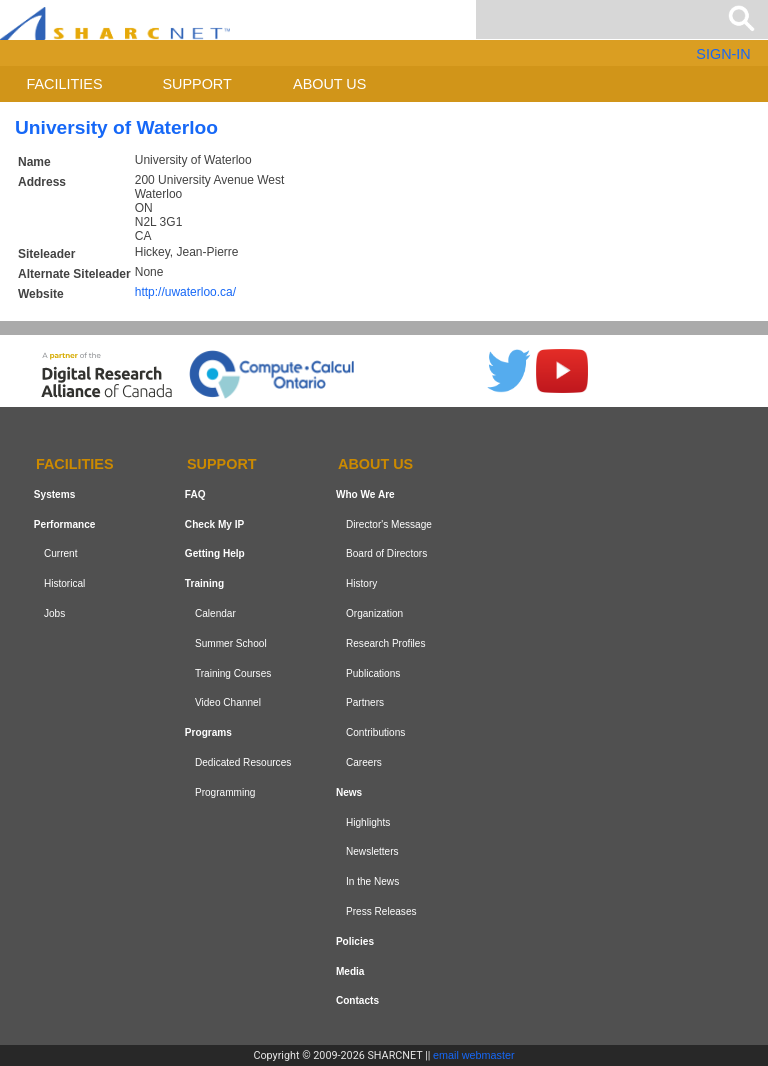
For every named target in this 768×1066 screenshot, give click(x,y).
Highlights (368, 822)
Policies (355, 941)
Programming (225, 792)
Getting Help (215, 554)
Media (350, 971)
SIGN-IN (723, 54)
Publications (373, 673)
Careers (364, 762)
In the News (372, 881)
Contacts (357, 1000)
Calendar (215, 613)
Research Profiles (386, 643)
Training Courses (233, 673)
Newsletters (372, 851)
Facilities (65, 84)
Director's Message (389, 524)
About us (329, 84)
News (349, 792)
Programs (208, 732)
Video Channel (228, 703)
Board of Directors (386, 554)
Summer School (231, 643)
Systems (54, 494)
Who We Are (365, 494)
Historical (64, 583)
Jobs (54, 613)
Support (196, 84)
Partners (365, 703)
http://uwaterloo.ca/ (185, 292)
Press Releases (381, 911)
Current (61, 554)
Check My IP (214, 524)
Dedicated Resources (243, 762)
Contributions (375, 732)
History (361, 583)
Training (204, 583)
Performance (65, 524)
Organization (374, 613)
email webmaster (474, 1055)
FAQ (195, 494)
